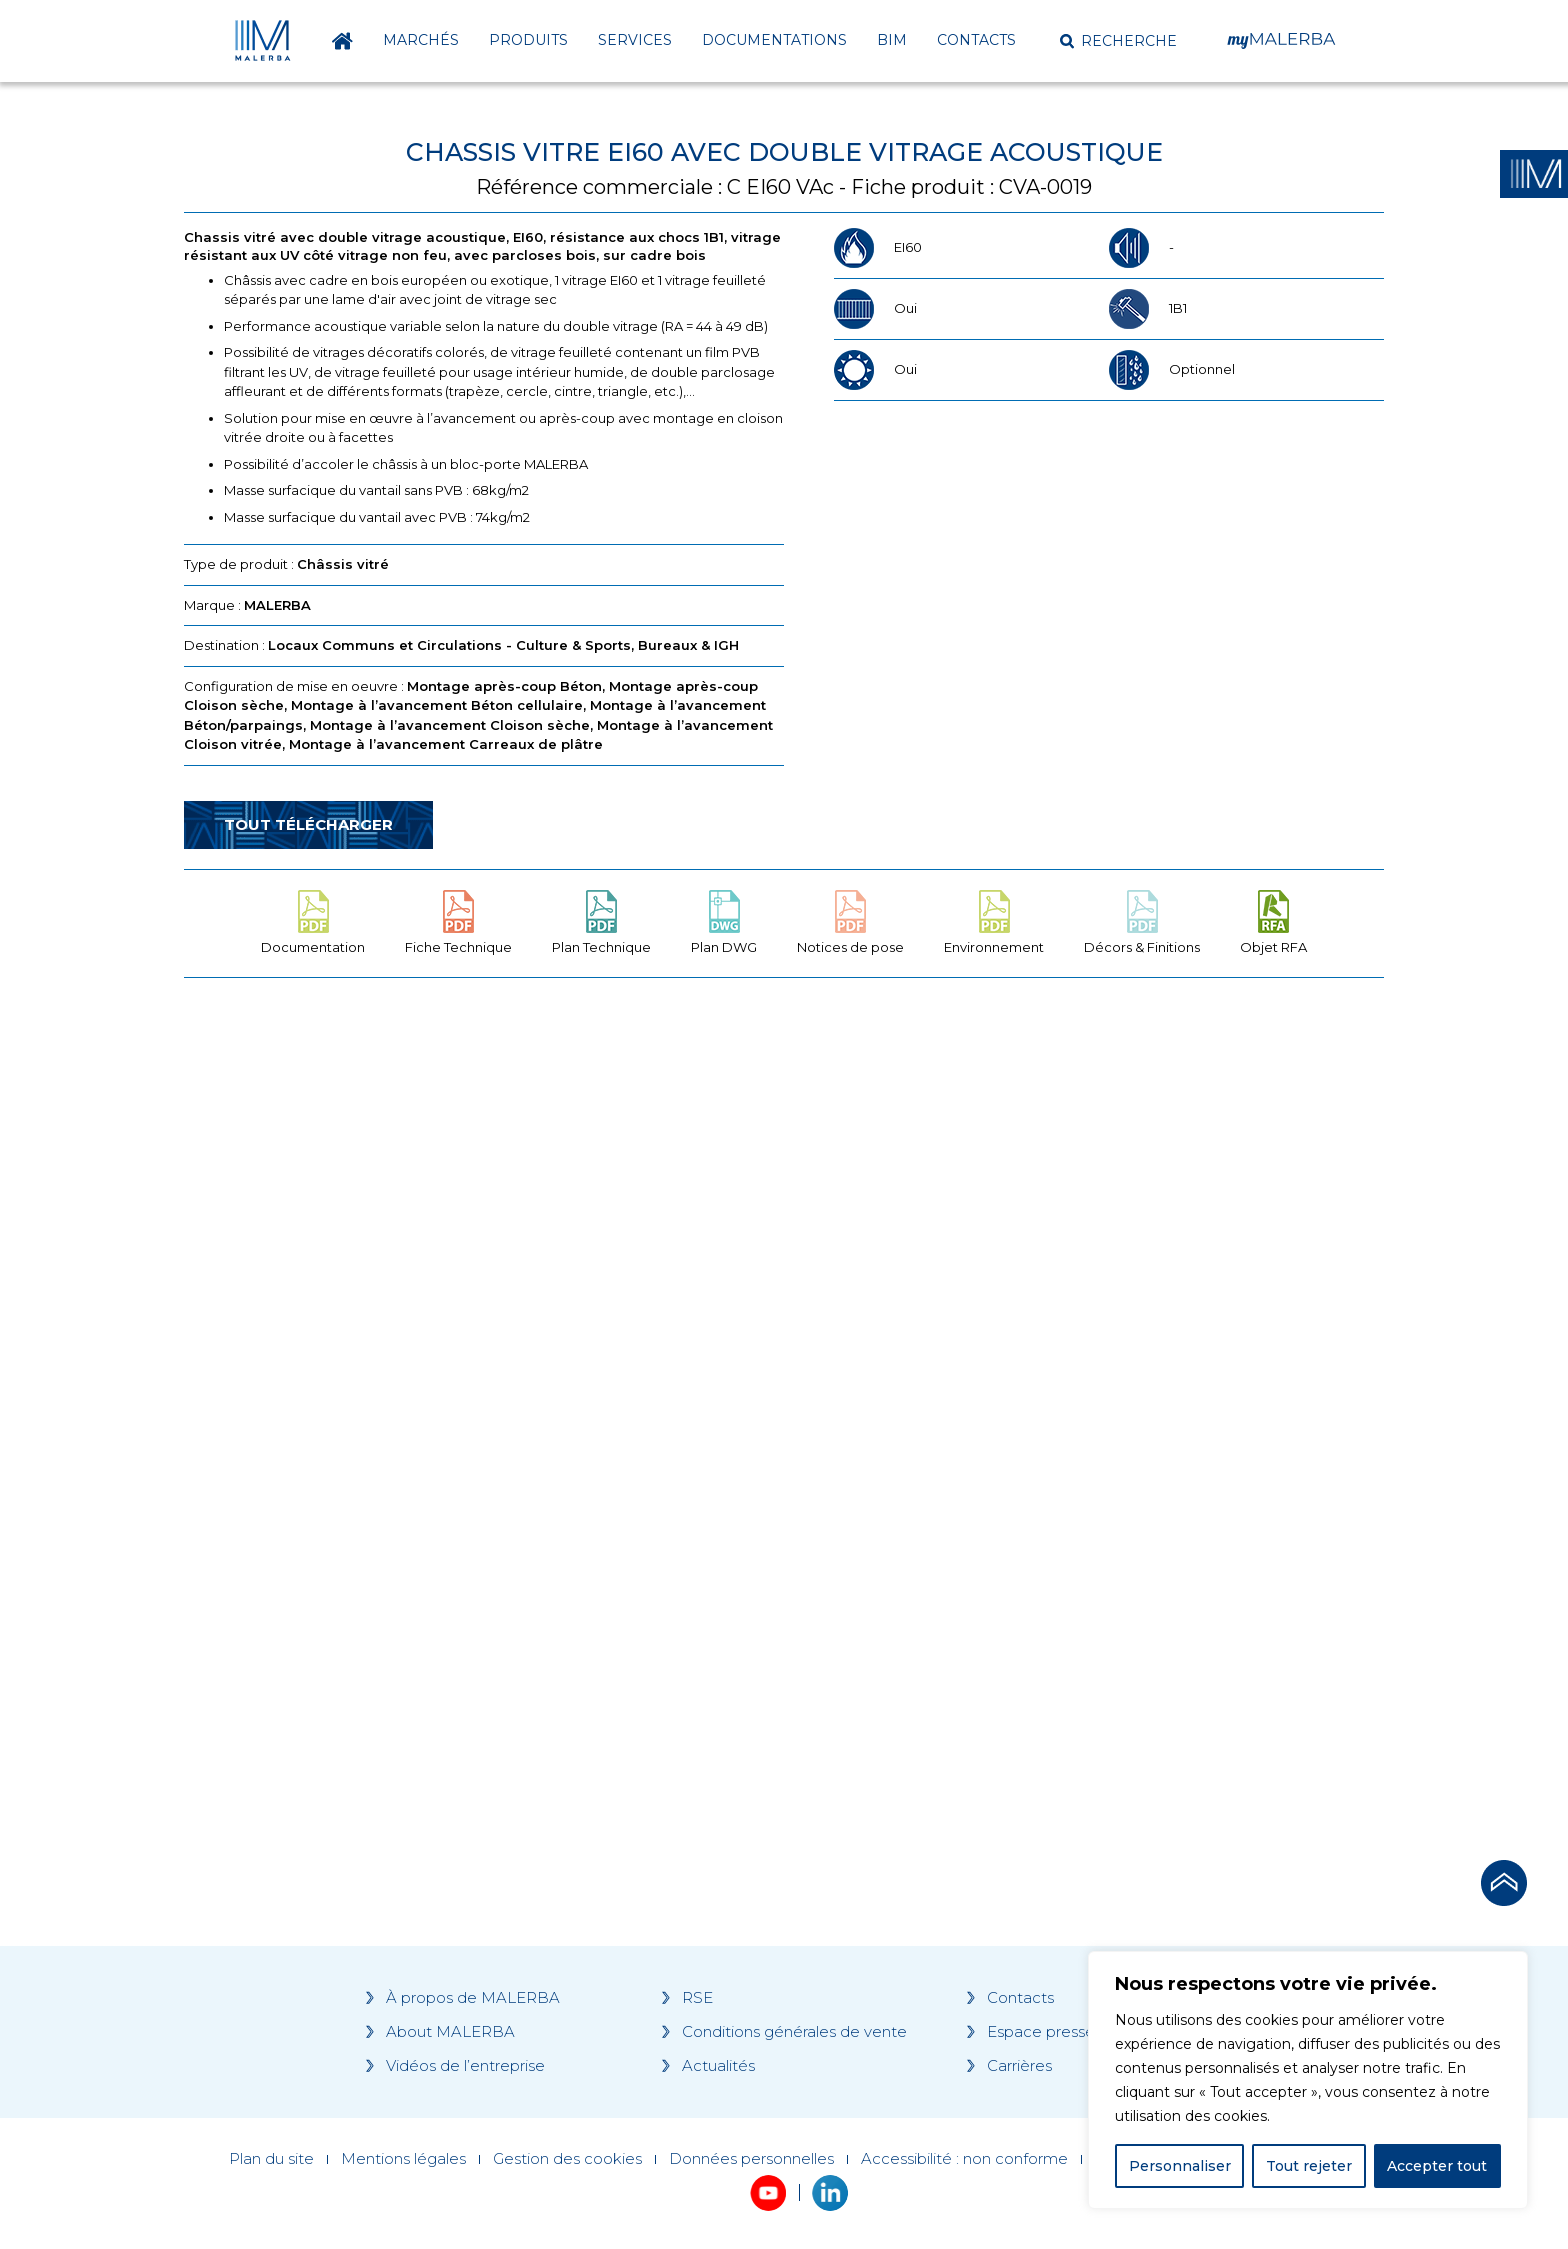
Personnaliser (1180, 2166)
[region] (1308, 2080)
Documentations (774, 40)
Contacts (976, 40)
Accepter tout (1437, 2166)
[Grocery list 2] (1066, 1373)
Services (635, 40)
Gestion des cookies (567, 2159)
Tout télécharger (308, 824)
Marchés (421, 40)
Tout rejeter (1309, 2166)
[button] (1118, 41)
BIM (892, 40)
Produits (528, 40)
